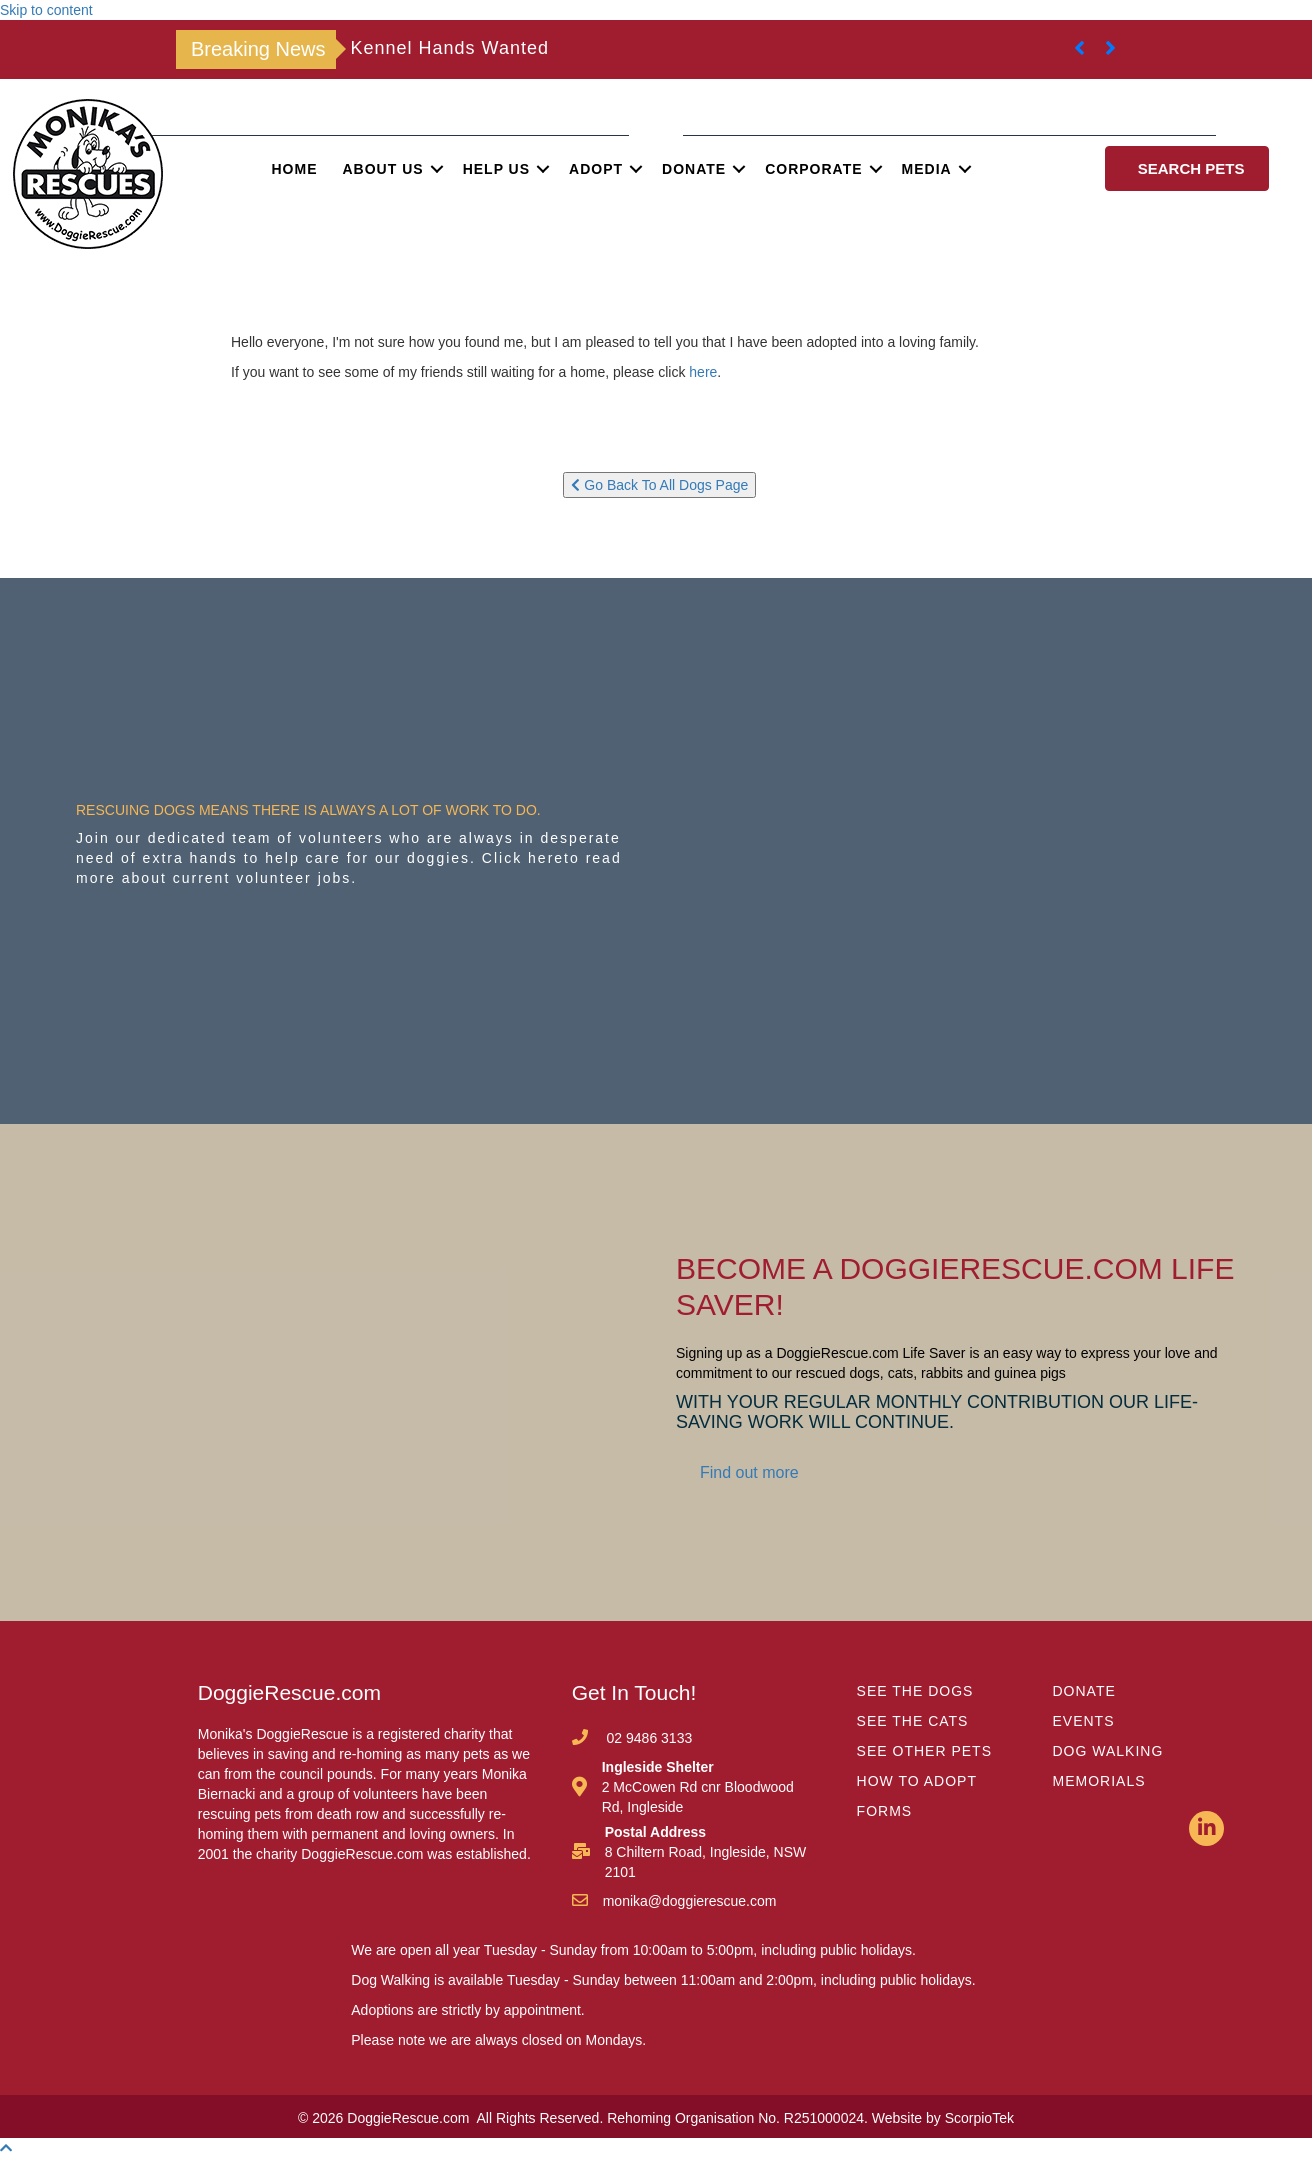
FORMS (885, 1811)
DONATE (1084, 1691)
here (703, 372)
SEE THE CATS (913, 1721)
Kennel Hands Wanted (450, 48)
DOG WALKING (1108, 1751)
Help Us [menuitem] (496, 169)
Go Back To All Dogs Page (659, 485)
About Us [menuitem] (383, 169)
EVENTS (1084, 1721)
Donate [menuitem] (694, 169)
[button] (437, 169)
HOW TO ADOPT (917, 1781)
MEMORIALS (1099, 1781)
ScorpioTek (979, 2118)
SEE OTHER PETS (924, 1751)
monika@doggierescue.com (690, 1901)
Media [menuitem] (927, 169)
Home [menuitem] (295, 169)
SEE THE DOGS (915, 1691)
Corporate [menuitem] (813, 169)
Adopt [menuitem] (596, 169)
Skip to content (46, 10)
